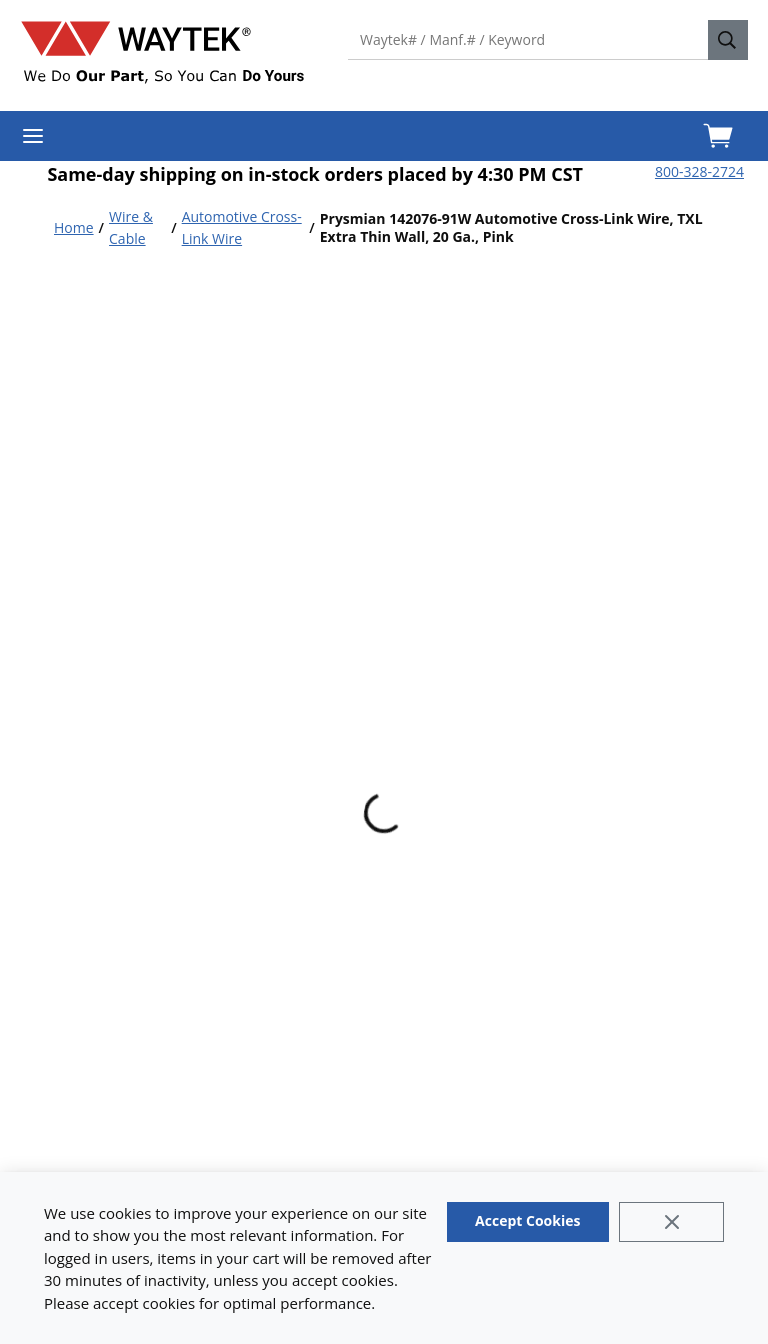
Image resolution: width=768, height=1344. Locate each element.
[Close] (671, 1222)
